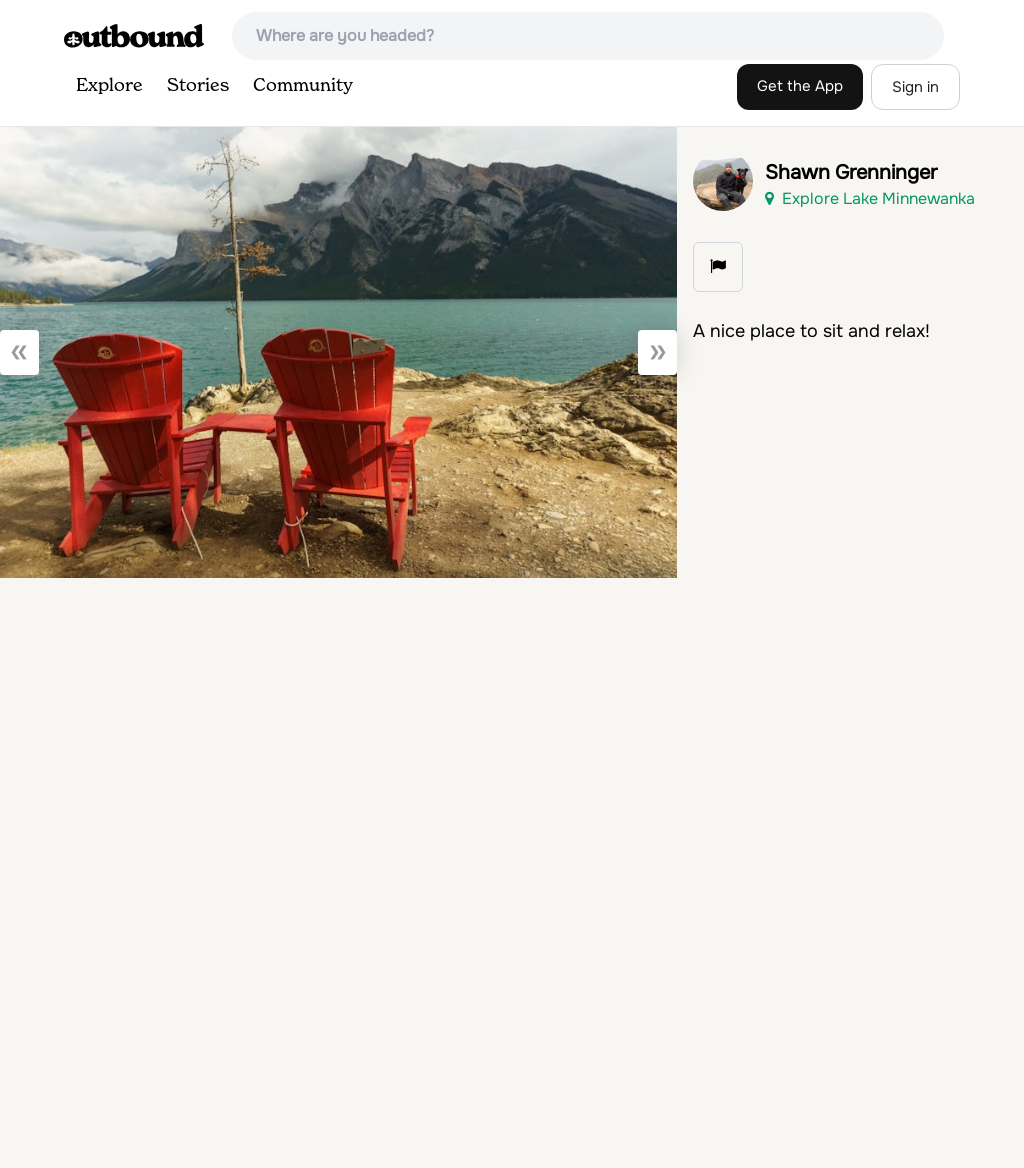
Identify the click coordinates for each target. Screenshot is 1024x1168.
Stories (198, 86)
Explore (109, 86)
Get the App (800, 86)
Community (303, 86)
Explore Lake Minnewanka (870, 198)
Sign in (915, 87)
